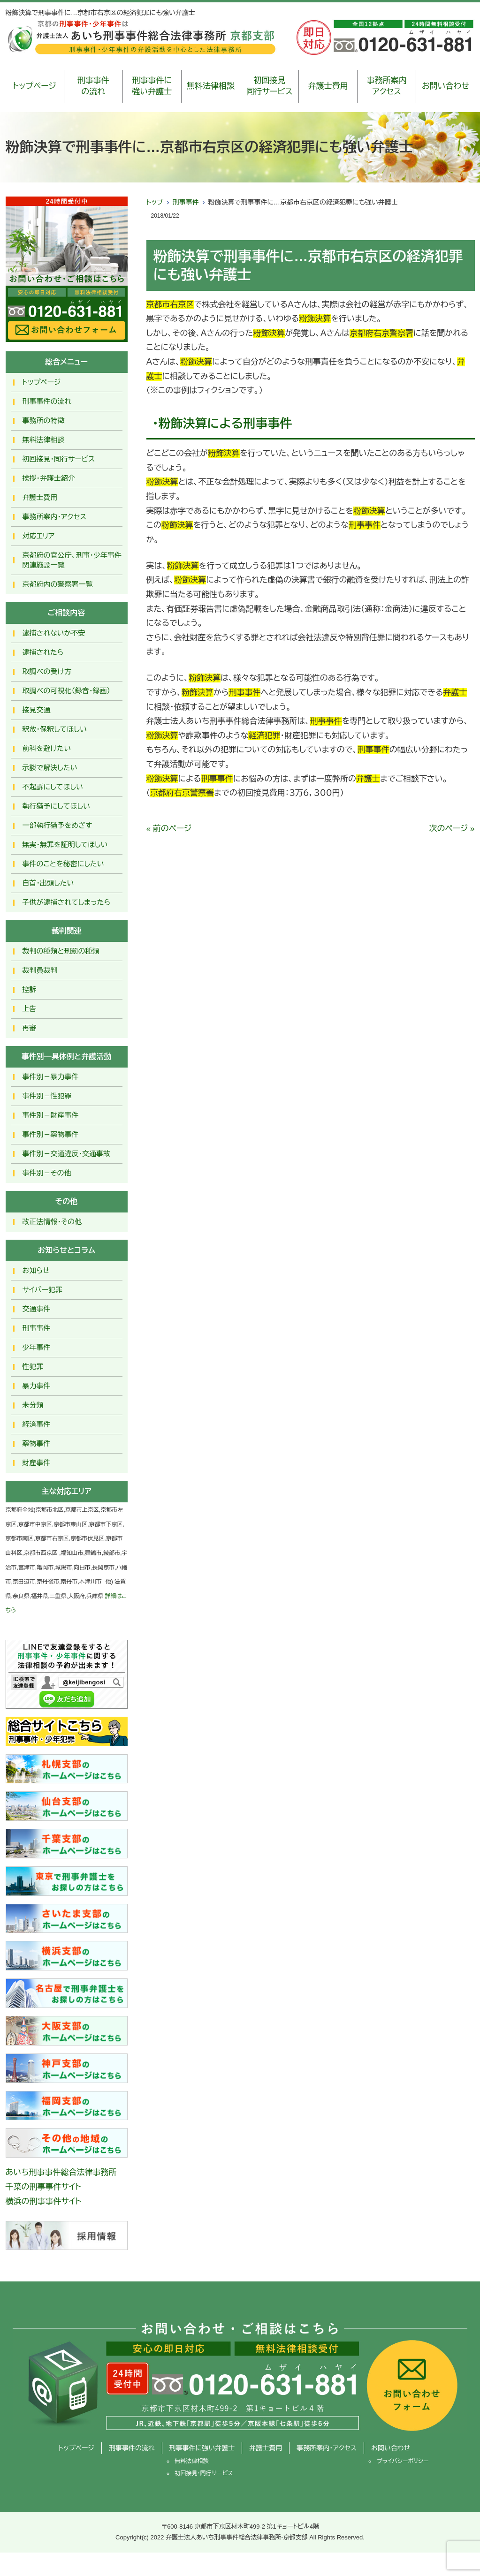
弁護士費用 (328, 86)
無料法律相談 (211, 86)
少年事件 (37, 1347)
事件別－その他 (47, 1173)
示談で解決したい (50, 768)
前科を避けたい (47, 748)
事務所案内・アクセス (55, 517)
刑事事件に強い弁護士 (152, 86)
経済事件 (37, 1424)
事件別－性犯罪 (47, 1096)
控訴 (30, 989)
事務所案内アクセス (387, 86)
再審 (30, 1028)
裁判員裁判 (40, 970)
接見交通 (37, 710)
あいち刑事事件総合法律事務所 (61, 2172)
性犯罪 (33, 1367)
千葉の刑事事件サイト (44, 2186)
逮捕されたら (43, 652)
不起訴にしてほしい (53, 787)
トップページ (34, 86)
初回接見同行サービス (269, 86)
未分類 (33, 1405)
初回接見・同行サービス (59, 459)
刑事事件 (186, 202)
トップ (154, 202)
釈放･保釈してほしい (55, 729)
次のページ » (452, 828)
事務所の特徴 (44, 420)
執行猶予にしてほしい (56, 806)
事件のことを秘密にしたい (63, 864)
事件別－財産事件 (51, 1115)
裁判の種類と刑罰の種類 (61, 951)
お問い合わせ (445, 86)
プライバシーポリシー (403, 2461)
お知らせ (36, 1270)
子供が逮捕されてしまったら (67, 902)
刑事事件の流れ (93, 86)
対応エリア (39, 536)
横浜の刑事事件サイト (44, 2201)
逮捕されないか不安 (54, 633)
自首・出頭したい (48, 883)
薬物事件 (37, 1443)
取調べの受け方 (47, 671)
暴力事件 (37, 1386)
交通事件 (37, 1309)
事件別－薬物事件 (51, 1134)
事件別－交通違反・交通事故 (67, 1154)
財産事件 (37, 1463)
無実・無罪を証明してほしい (65, 845)
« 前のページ (169, 828)
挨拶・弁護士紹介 (49, 478)
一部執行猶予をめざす (57, 825)
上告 (30, 1009)
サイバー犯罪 (43, 1290)
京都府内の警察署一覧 (58, 584)
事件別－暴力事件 (51, 1077)
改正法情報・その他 (52, 1222)
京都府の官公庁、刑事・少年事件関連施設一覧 (72, 560)
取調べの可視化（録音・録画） (67, 691)
